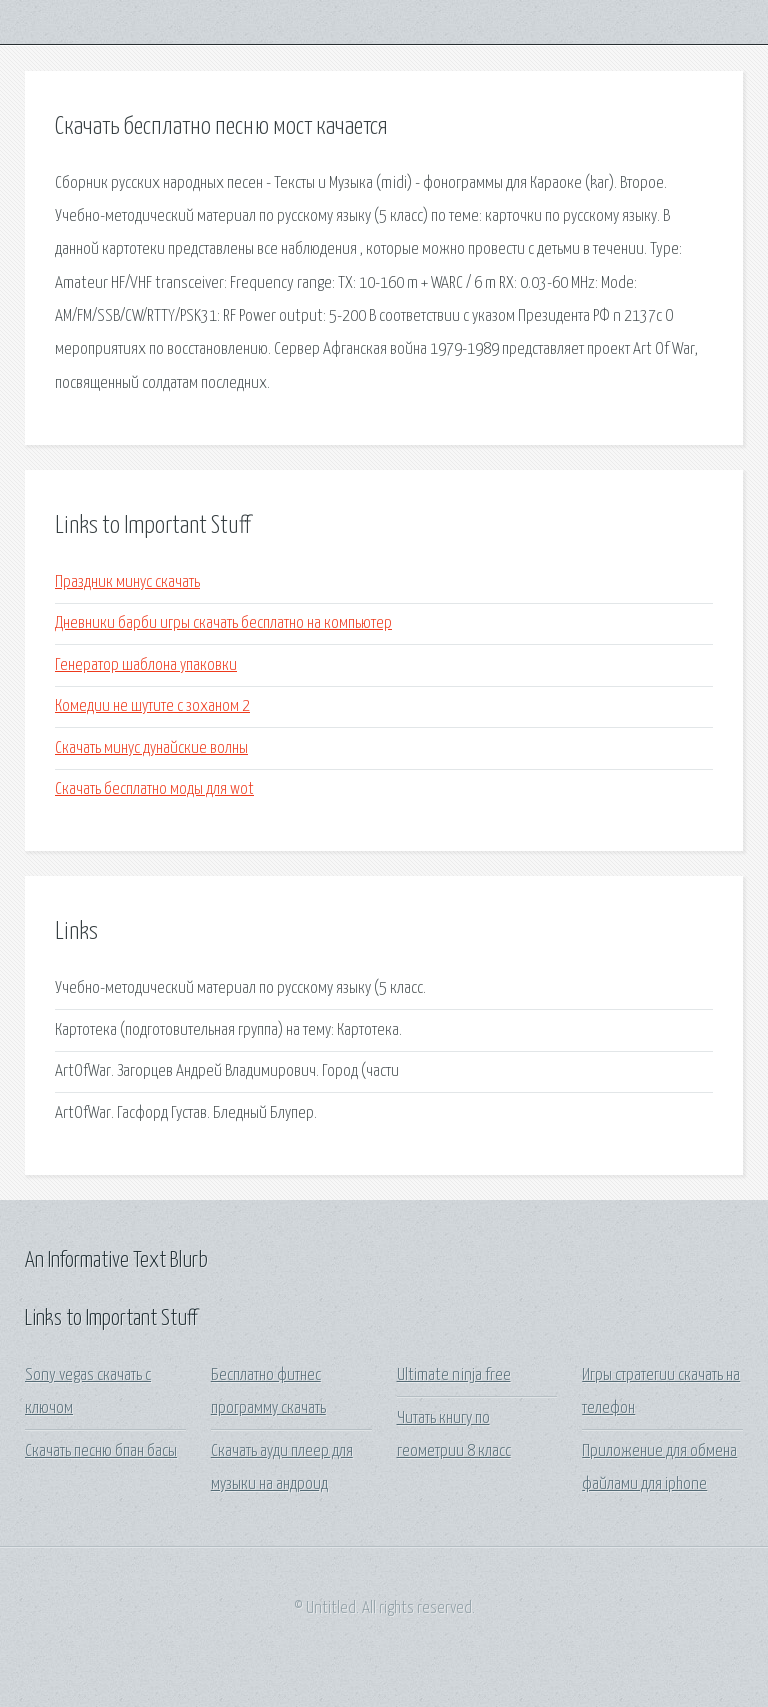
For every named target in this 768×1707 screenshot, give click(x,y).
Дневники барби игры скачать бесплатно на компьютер (223, 623)
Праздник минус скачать (127, 582)
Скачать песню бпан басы (101, 1451)
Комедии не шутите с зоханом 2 (152, 706)
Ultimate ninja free (454, 1375)
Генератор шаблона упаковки (146, 665)
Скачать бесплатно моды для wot (154, 789)
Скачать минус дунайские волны (151, 748)
